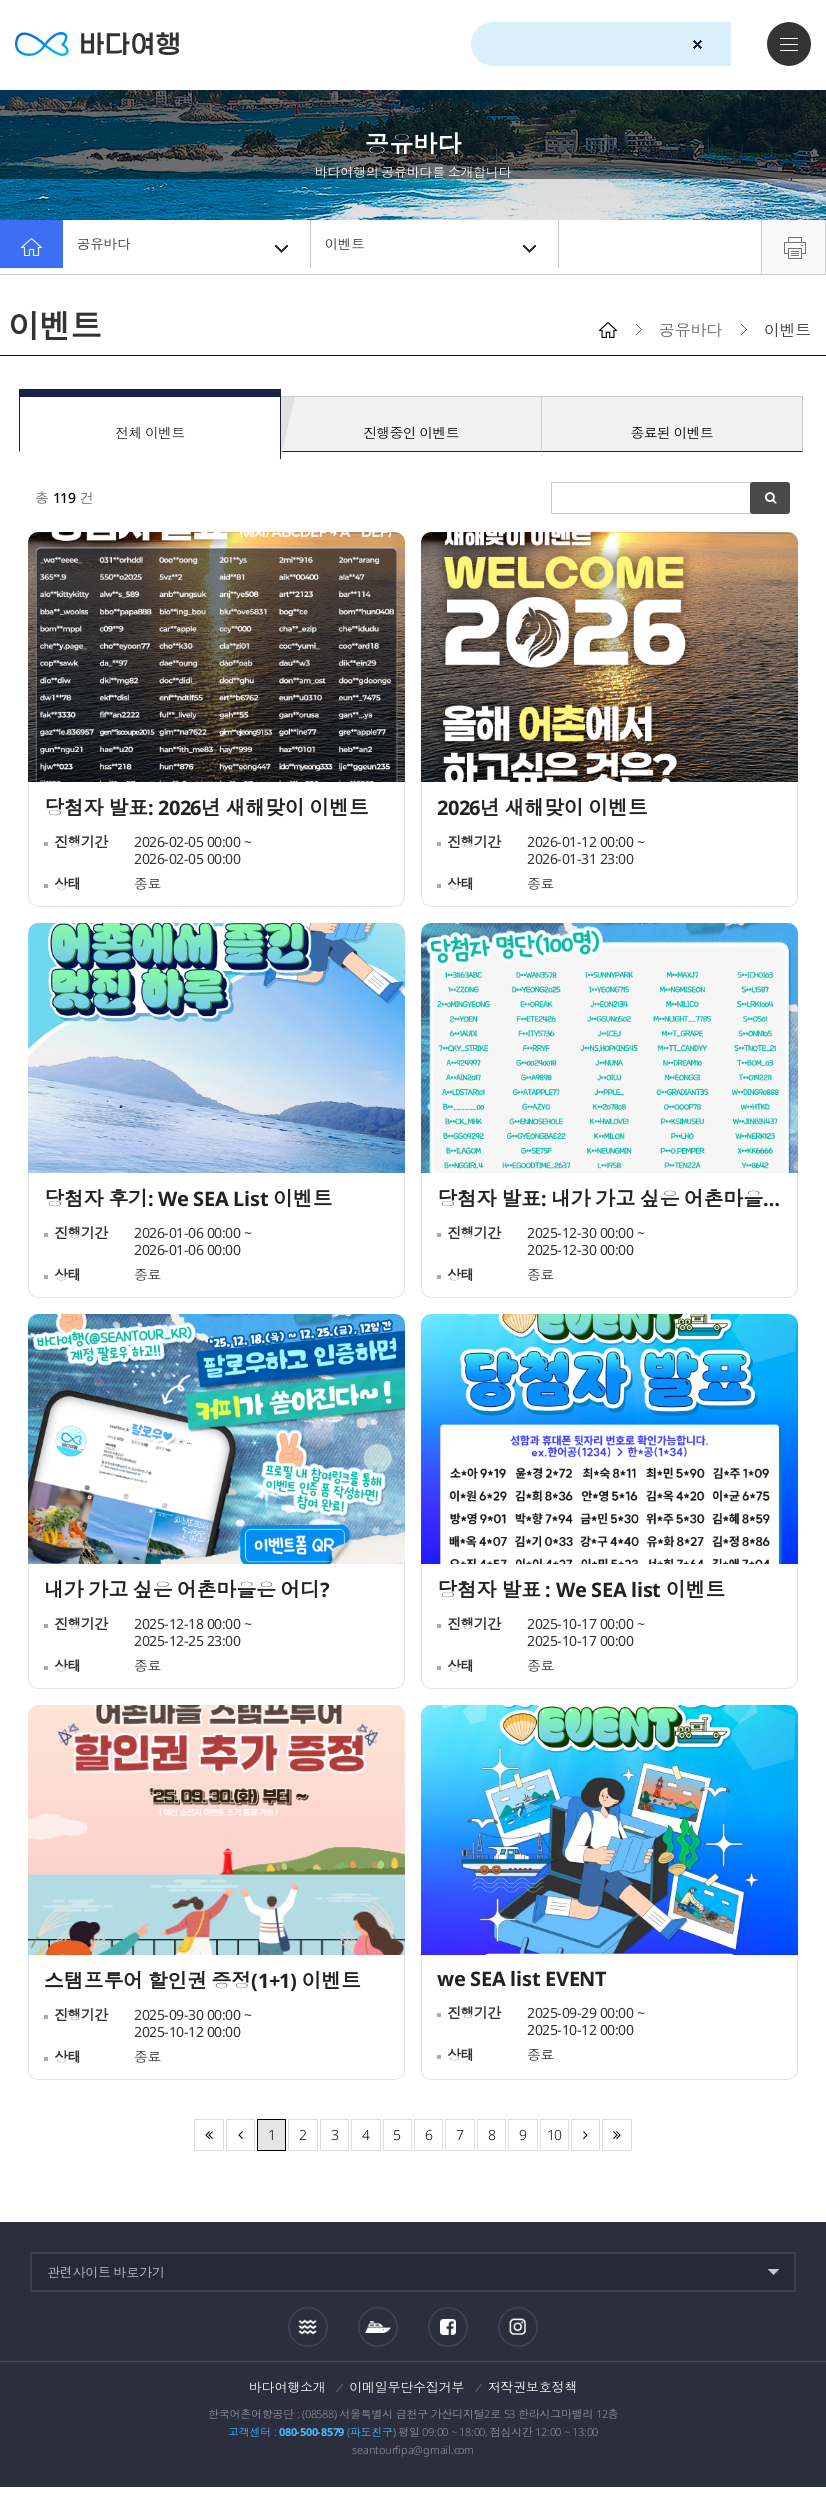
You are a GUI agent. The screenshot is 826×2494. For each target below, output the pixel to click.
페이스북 (448, 2334)
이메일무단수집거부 (406, 2394)
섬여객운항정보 (378, 2334)
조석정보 (308, 2333)
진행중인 (410, 427)
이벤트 (436, 247)
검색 (733, 45)
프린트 (793, 247)
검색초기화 (697, 44)
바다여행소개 (287, 2394)
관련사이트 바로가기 (106, 2279)
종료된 (671, 427)
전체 (150, 427)
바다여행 (110, 44)
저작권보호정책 (532, 2394)
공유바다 (188, 247)
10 (555, 2141)
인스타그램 (517, 2333)
